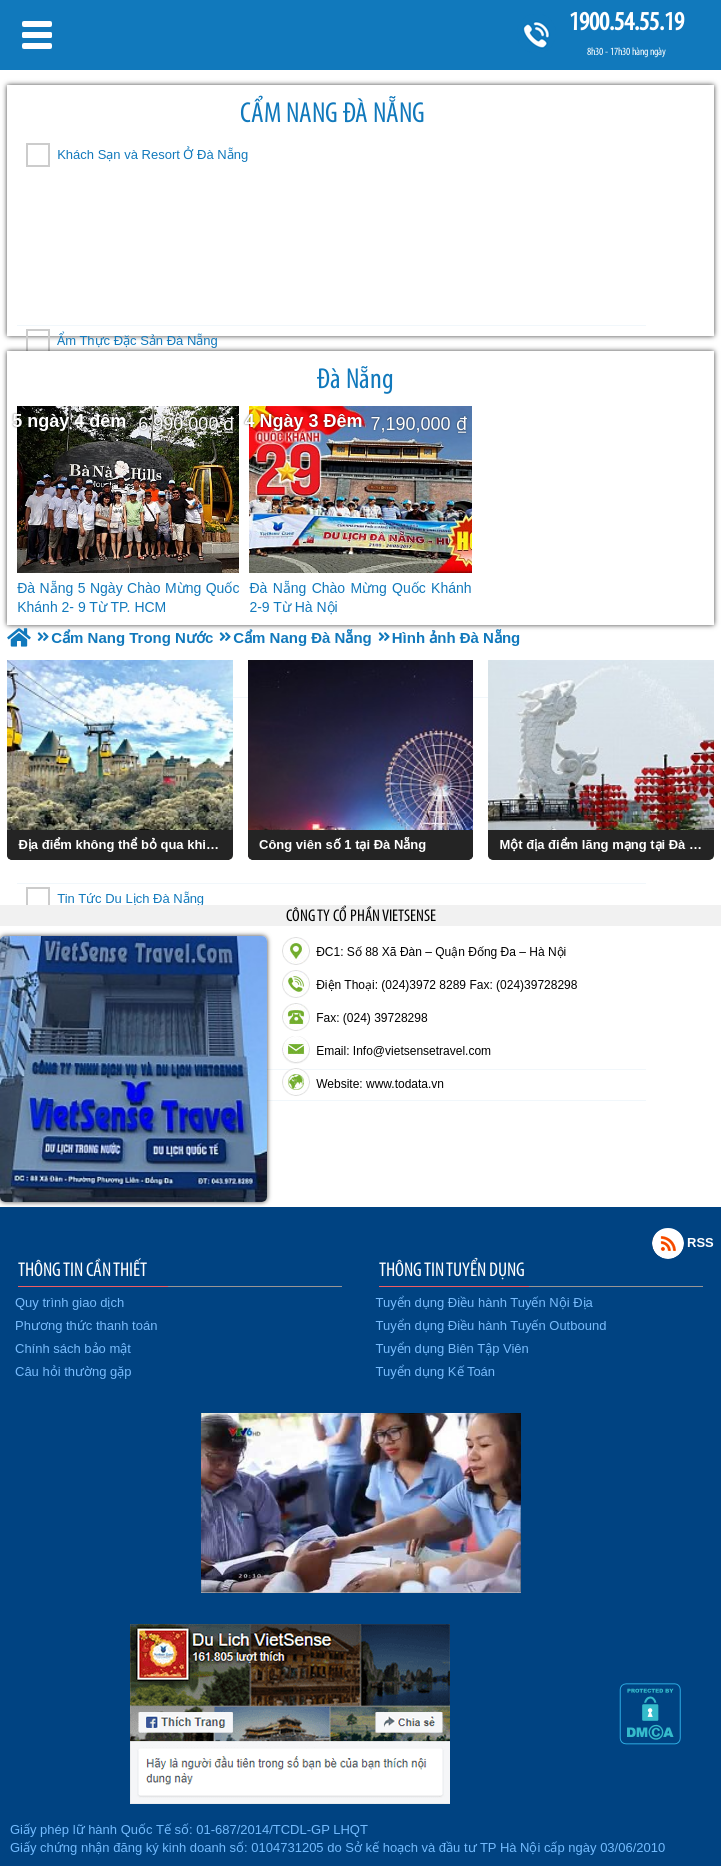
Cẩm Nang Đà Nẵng (332, 112)
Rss (668, 1243)
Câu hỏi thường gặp (73, 1371)
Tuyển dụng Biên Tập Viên (452, 1348)
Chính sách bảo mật (73, 1348)
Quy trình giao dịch (69, 1302)
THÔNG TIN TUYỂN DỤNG (452, 1269)
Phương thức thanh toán (86, 1325)
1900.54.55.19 (626, 21)
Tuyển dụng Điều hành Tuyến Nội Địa (484, 1302)
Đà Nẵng (355, 378)
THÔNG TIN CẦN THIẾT (82, 1269)
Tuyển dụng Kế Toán (436, 1371)
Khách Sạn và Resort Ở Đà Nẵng (152, 154)
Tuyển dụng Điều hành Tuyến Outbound (491, 1325)
